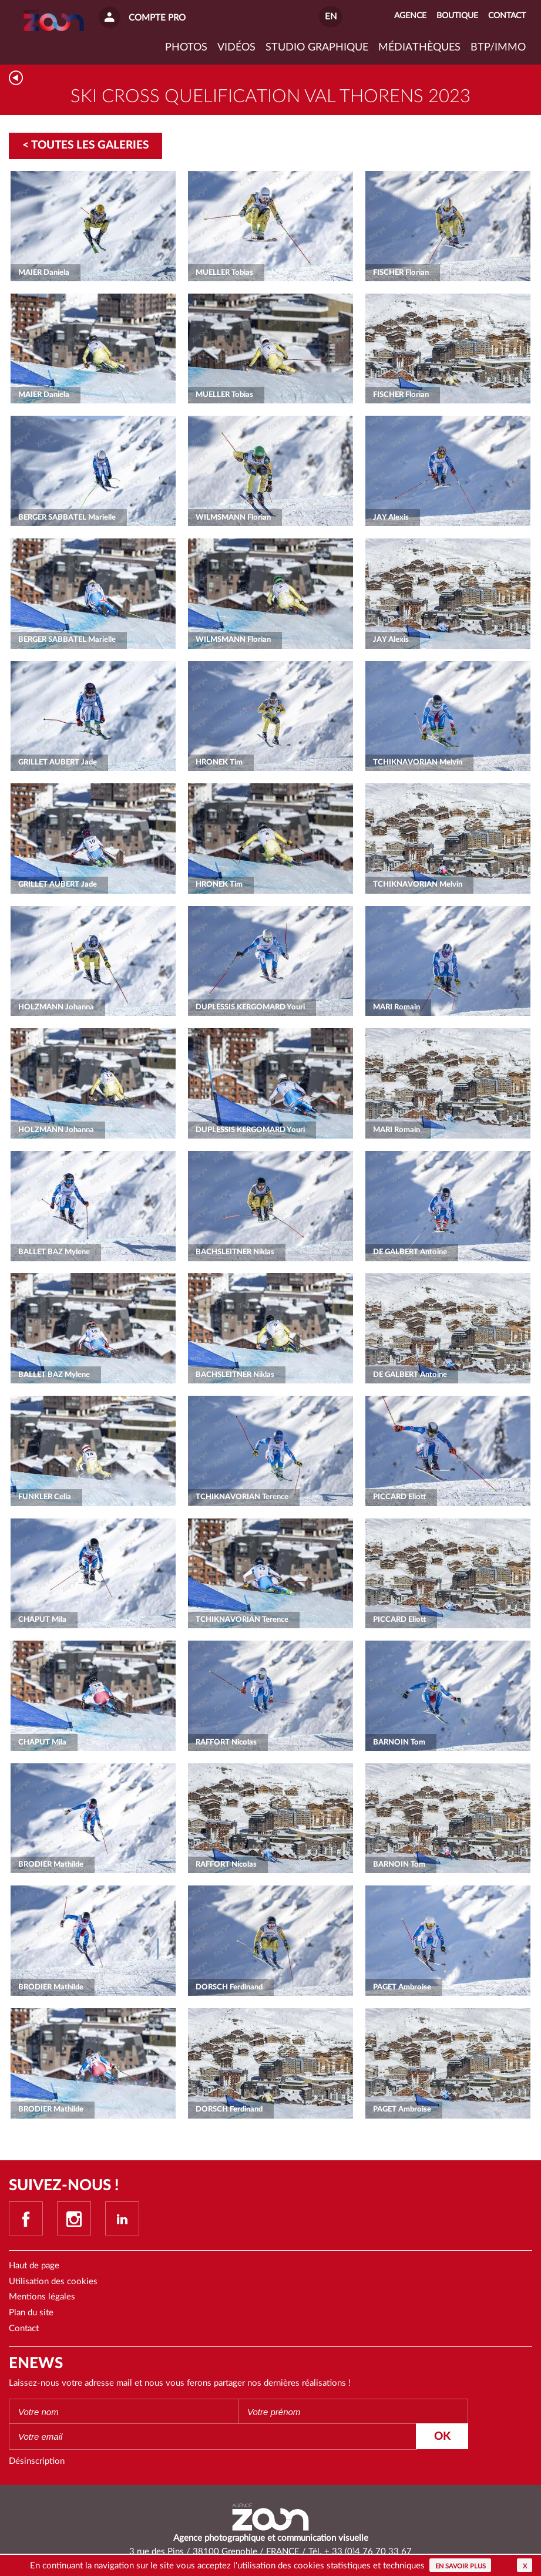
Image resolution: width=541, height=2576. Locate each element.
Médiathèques (419, 47)
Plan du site (31, 2312)
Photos (186, 47)
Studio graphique (317, 47)
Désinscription (37, 2461)
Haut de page (34, 2265)
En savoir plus (460, 2566)
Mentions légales (42, 2296)
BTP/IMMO (498, 47)
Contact (24, 2328)
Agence (410, 16)
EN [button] (331, 16)
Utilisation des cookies (53, 2281)
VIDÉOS (236, 47)
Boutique (457, 16)
